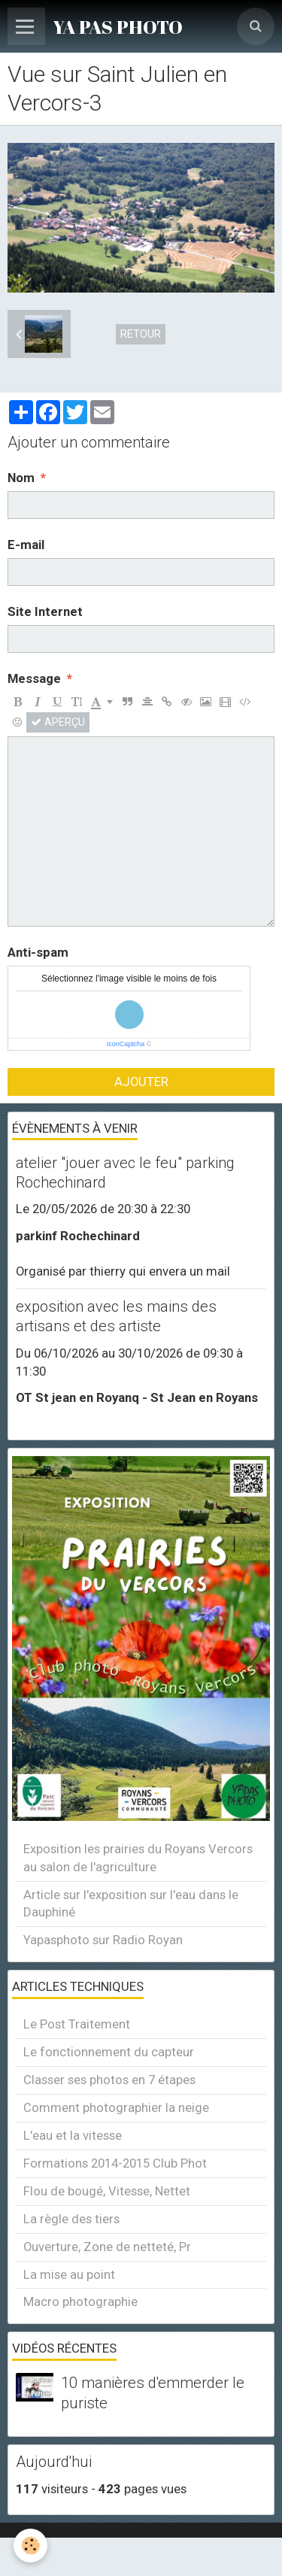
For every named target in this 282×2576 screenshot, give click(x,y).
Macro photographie (80, 2301)
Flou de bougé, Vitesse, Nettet (106, 2190)
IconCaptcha (126, 1044)
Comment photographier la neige (116, 2107)
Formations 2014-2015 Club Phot (115, 2163)
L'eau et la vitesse (72, 2135)
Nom (21, 477)
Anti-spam (38, 952)
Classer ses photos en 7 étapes (109, 2079)
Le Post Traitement (76, 2023)
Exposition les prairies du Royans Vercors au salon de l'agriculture (138, 1857)
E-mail (26, 544)
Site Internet (45, 611)
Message (34, 678)
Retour (140, 334)
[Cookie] (30, 2545)
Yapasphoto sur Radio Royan (103, 1939)
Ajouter (141, 1081)
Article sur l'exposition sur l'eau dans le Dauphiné (130, 1903)
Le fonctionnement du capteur (108, 2051)
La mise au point (69, 2274)
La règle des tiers (71, 2218)
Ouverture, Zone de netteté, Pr (107, 2246)
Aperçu (58, 722)
